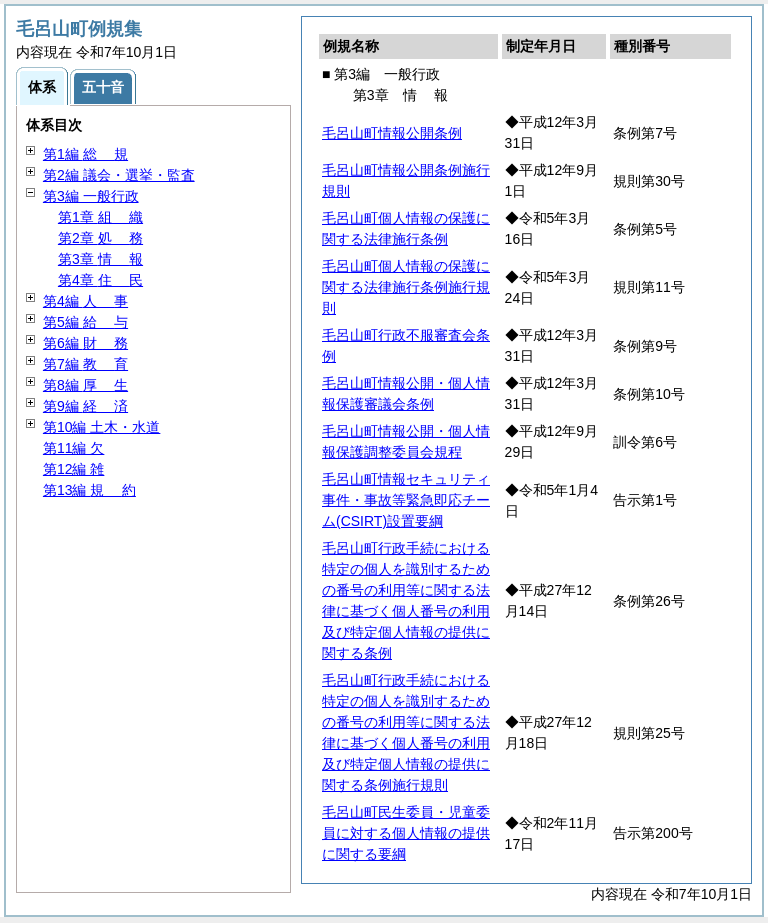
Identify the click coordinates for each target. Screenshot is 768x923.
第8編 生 (85, 385)
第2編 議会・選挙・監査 (119, 175)
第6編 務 (85, 343)
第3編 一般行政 (91, 196)
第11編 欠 (73, 448)
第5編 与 (85, 322)
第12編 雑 (73, 469)
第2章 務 (100, 238)
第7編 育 (85, 364)
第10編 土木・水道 (101, 427)
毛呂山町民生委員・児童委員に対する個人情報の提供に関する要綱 (406, 833)
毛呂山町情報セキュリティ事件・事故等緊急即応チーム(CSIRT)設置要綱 (406, 500)
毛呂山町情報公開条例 (392, 133)
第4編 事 (85, 301)
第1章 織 (100, 217)
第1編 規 (85, 154)
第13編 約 (89, 490)
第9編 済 (85, 406)
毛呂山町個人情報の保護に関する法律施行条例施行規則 (406, 287)
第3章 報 (100, 259)
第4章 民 (100, 280)
